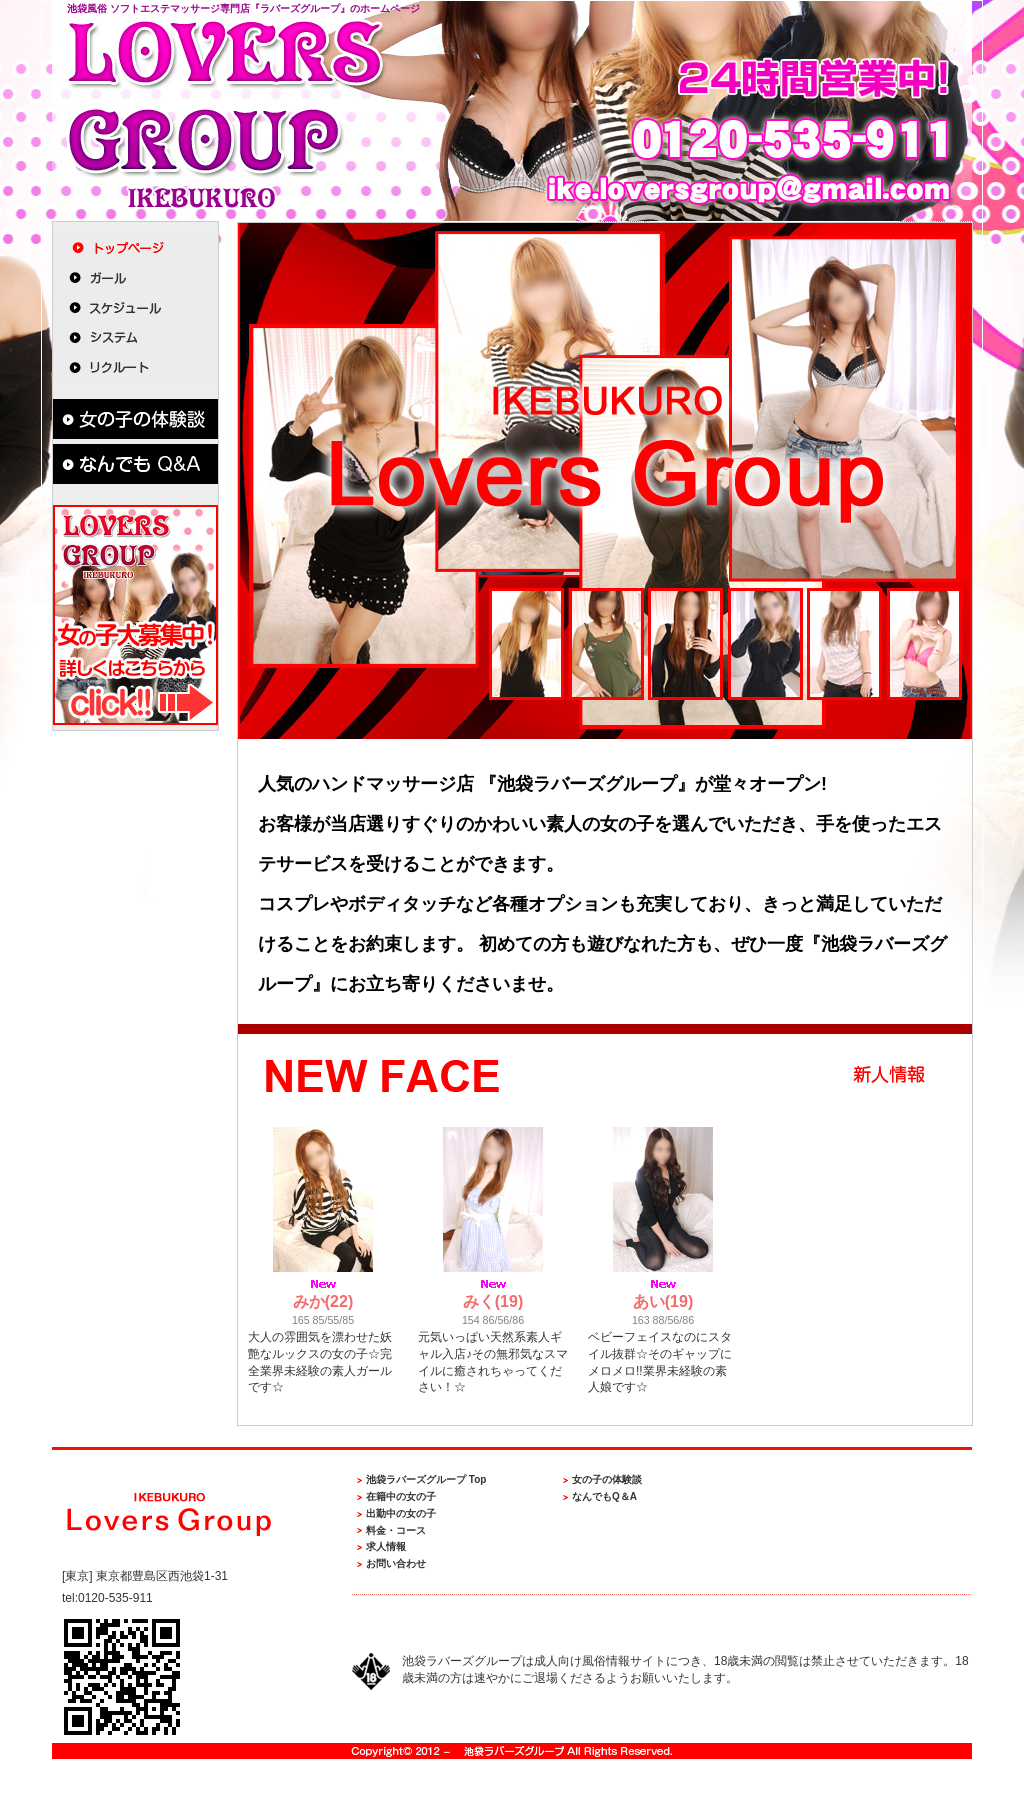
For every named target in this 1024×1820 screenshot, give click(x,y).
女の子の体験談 (607, 1479)
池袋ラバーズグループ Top (426, 1479)
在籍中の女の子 (401, 1496)
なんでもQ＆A (604, 1496)
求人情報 (386, 1546)
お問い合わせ (396, 1563)
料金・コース (396, 1530)
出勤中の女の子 (401, 1513)
